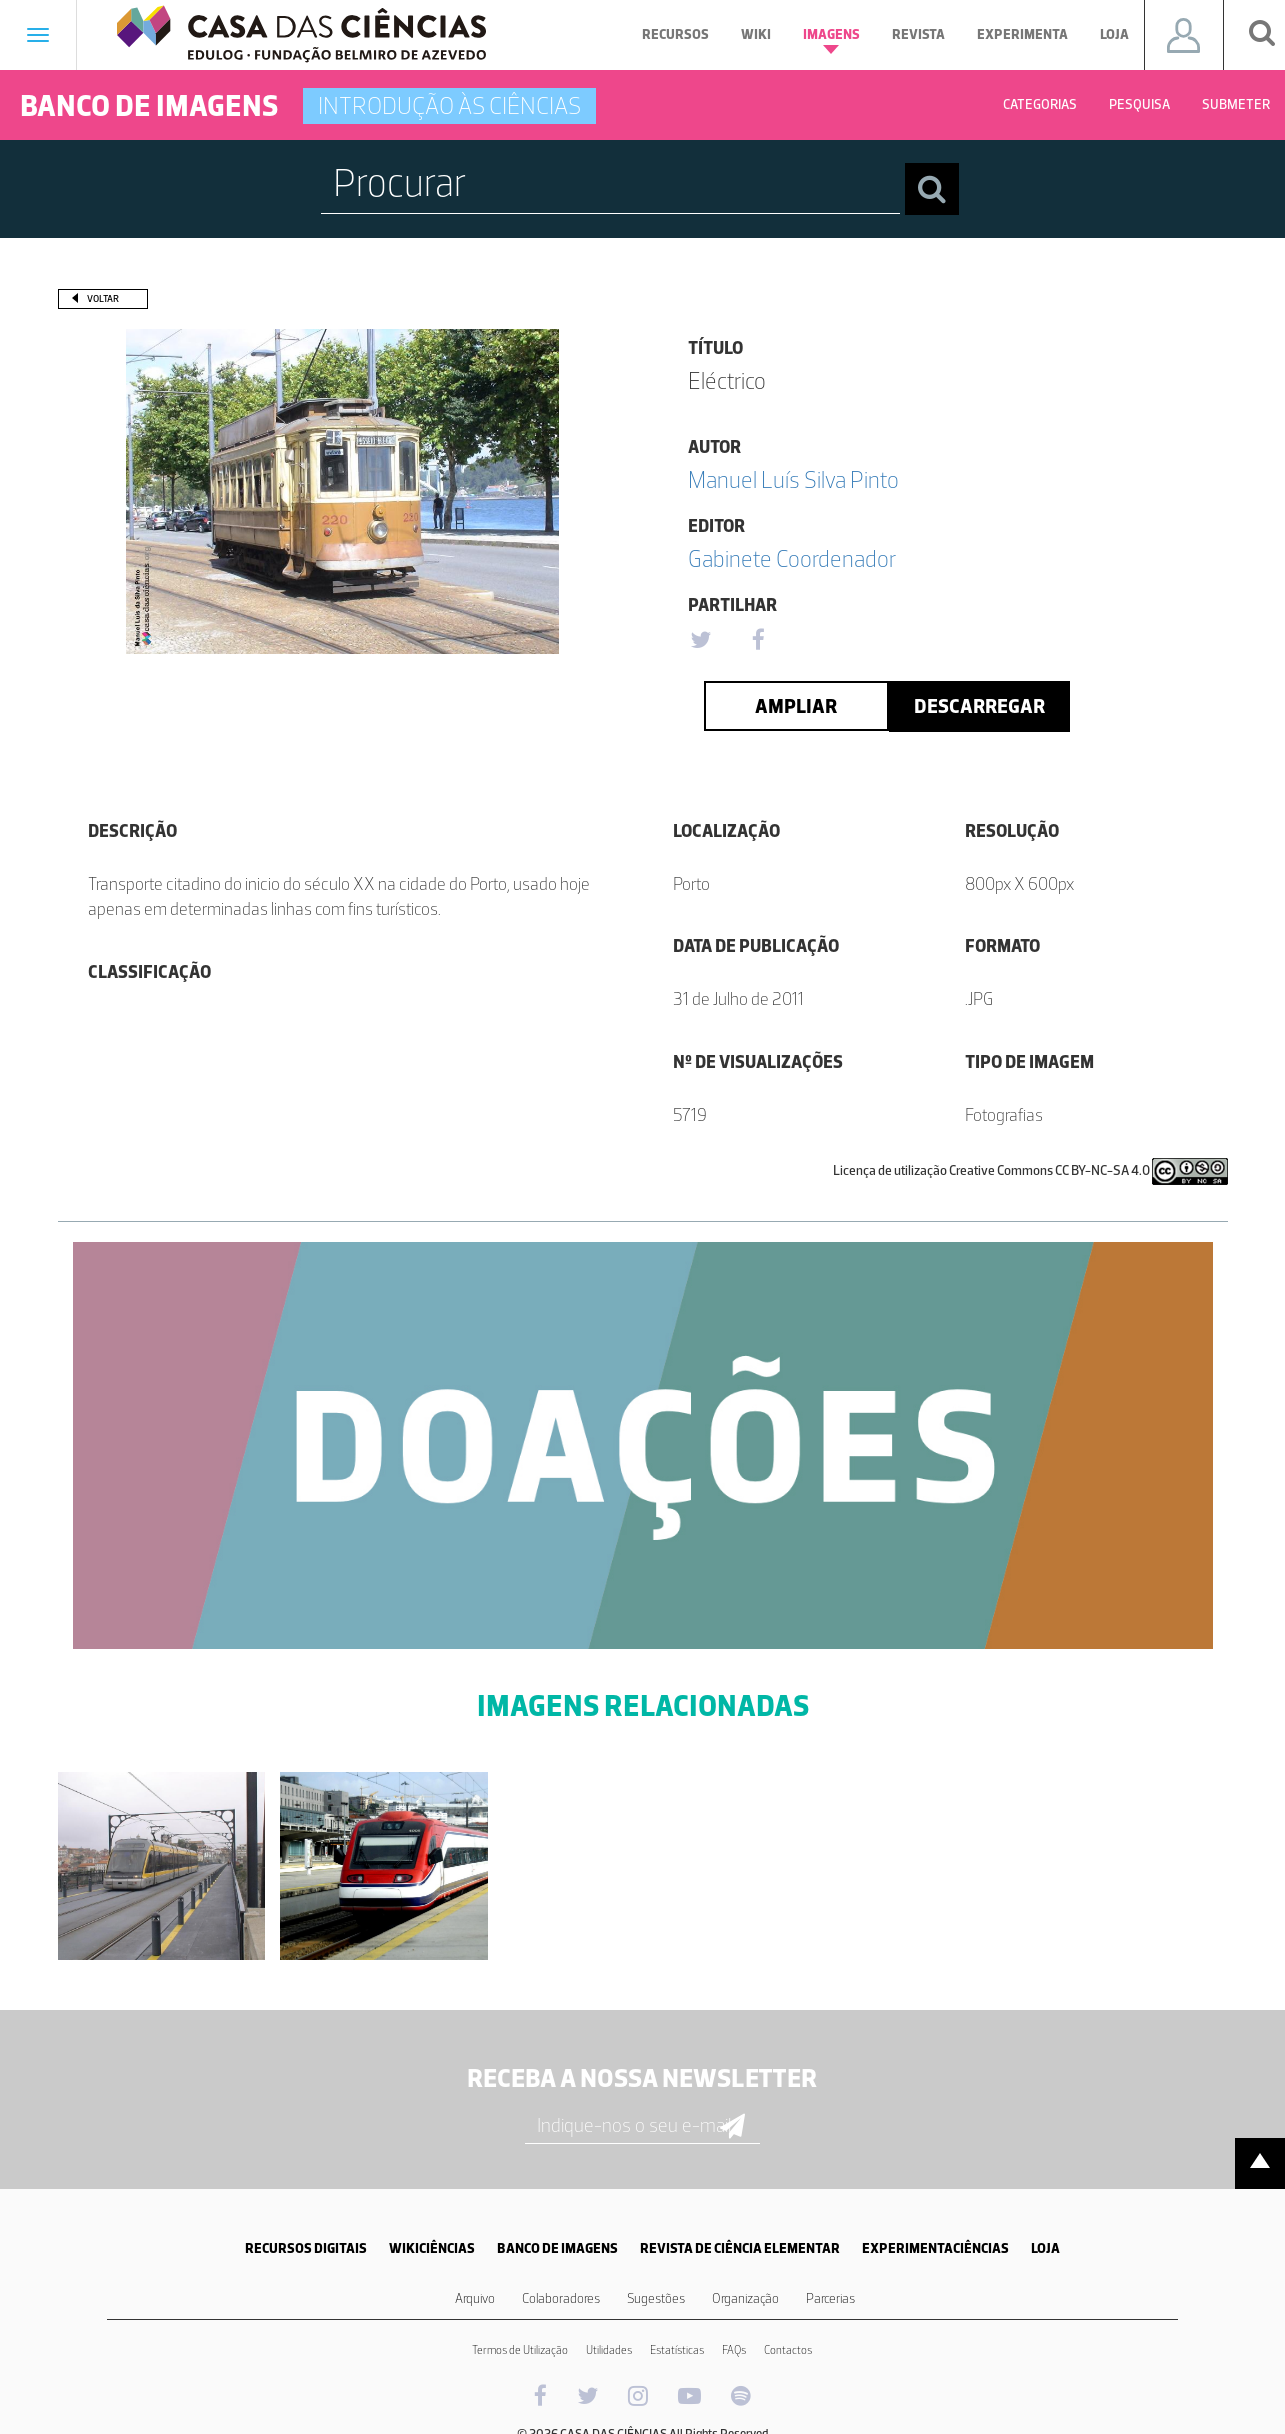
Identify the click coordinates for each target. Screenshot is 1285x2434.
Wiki (756, 34)
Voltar (103, 298)
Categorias (1040, 104)
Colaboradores (561, 2298)
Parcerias (830, 2298)
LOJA (1045, 2248)
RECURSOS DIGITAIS (306, 2248)
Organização (745, 2298)
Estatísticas (677, 2350)
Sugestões (656, 2298)
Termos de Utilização (520, 2350)
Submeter (1236, 104)
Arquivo (475, 2298)
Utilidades (609, 2350)
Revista (918, 34)
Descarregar (979, 706)
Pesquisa (1139, 104)
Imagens (831, 40)
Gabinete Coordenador (792, 558)
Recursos (675, 34)
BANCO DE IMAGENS (557, 2248)
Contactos (788, 2350)
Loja (1114, 34)
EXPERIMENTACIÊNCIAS (935, 2248)
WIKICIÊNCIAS (432, 2248)
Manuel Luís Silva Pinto (793, 479)
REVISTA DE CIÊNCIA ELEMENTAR (740, 2248)
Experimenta (1022, 34)
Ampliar (796, 706)
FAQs (734, 2350)
